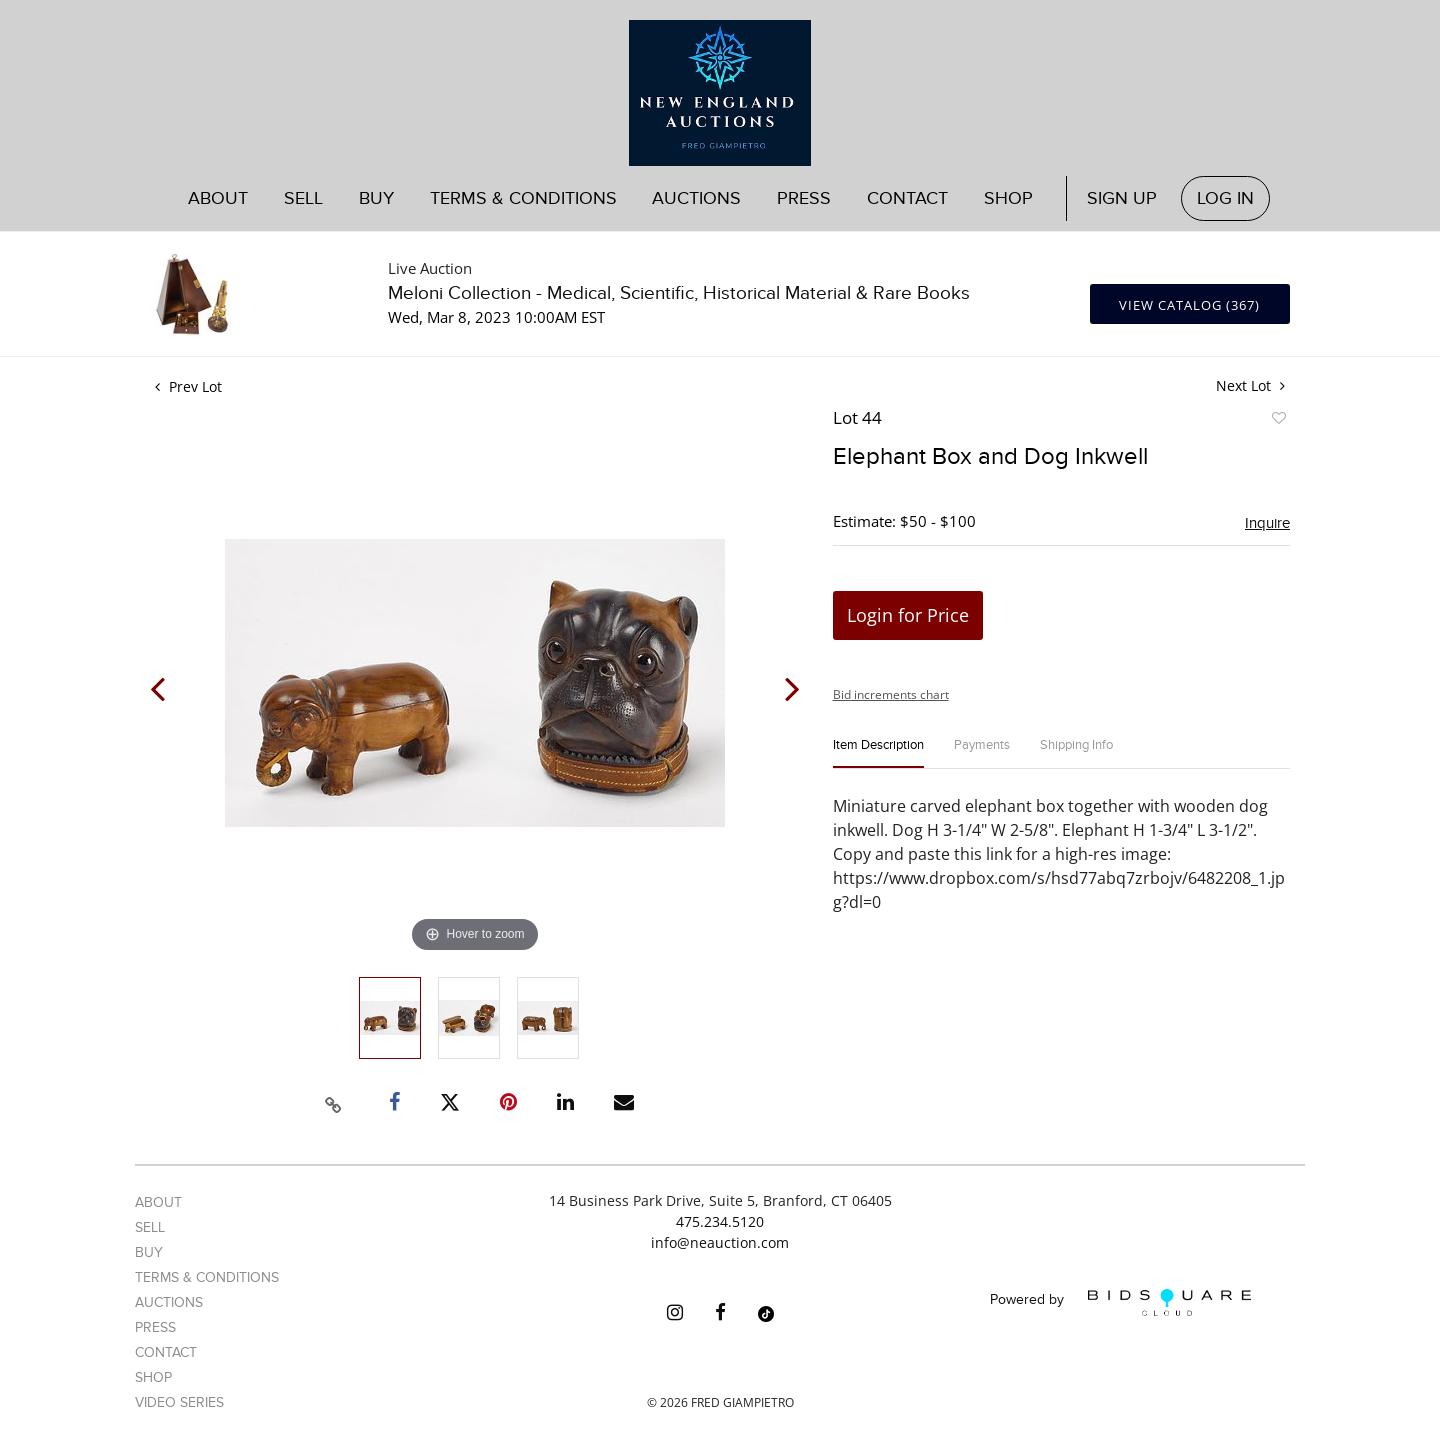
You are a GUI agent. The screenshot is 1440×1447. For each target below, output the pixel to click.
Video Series (179, 1402)
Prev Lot (188, 386)
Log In (1225, 198)
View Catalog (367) (1189, 305)
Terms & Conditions (523, 198)
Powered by (1120, 1302)
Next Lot (1250, 385)
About (218, 198)
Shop (1008, 198)
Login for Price (908, 615)
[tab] (878, 753)
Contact (907, 198)
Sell (303, 198)
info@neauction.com (720, 1242)
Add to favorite (1278, 421)
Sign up (1122, 198)
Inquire (1267, 523)
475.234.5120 (720, 1221)
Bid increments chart (891, 694)
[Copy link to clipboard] (334, 1102)
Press (804, 198)
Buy (376, 198)
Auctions (696, 198)
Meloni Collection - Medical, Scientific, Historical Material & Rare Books (679, 293)
